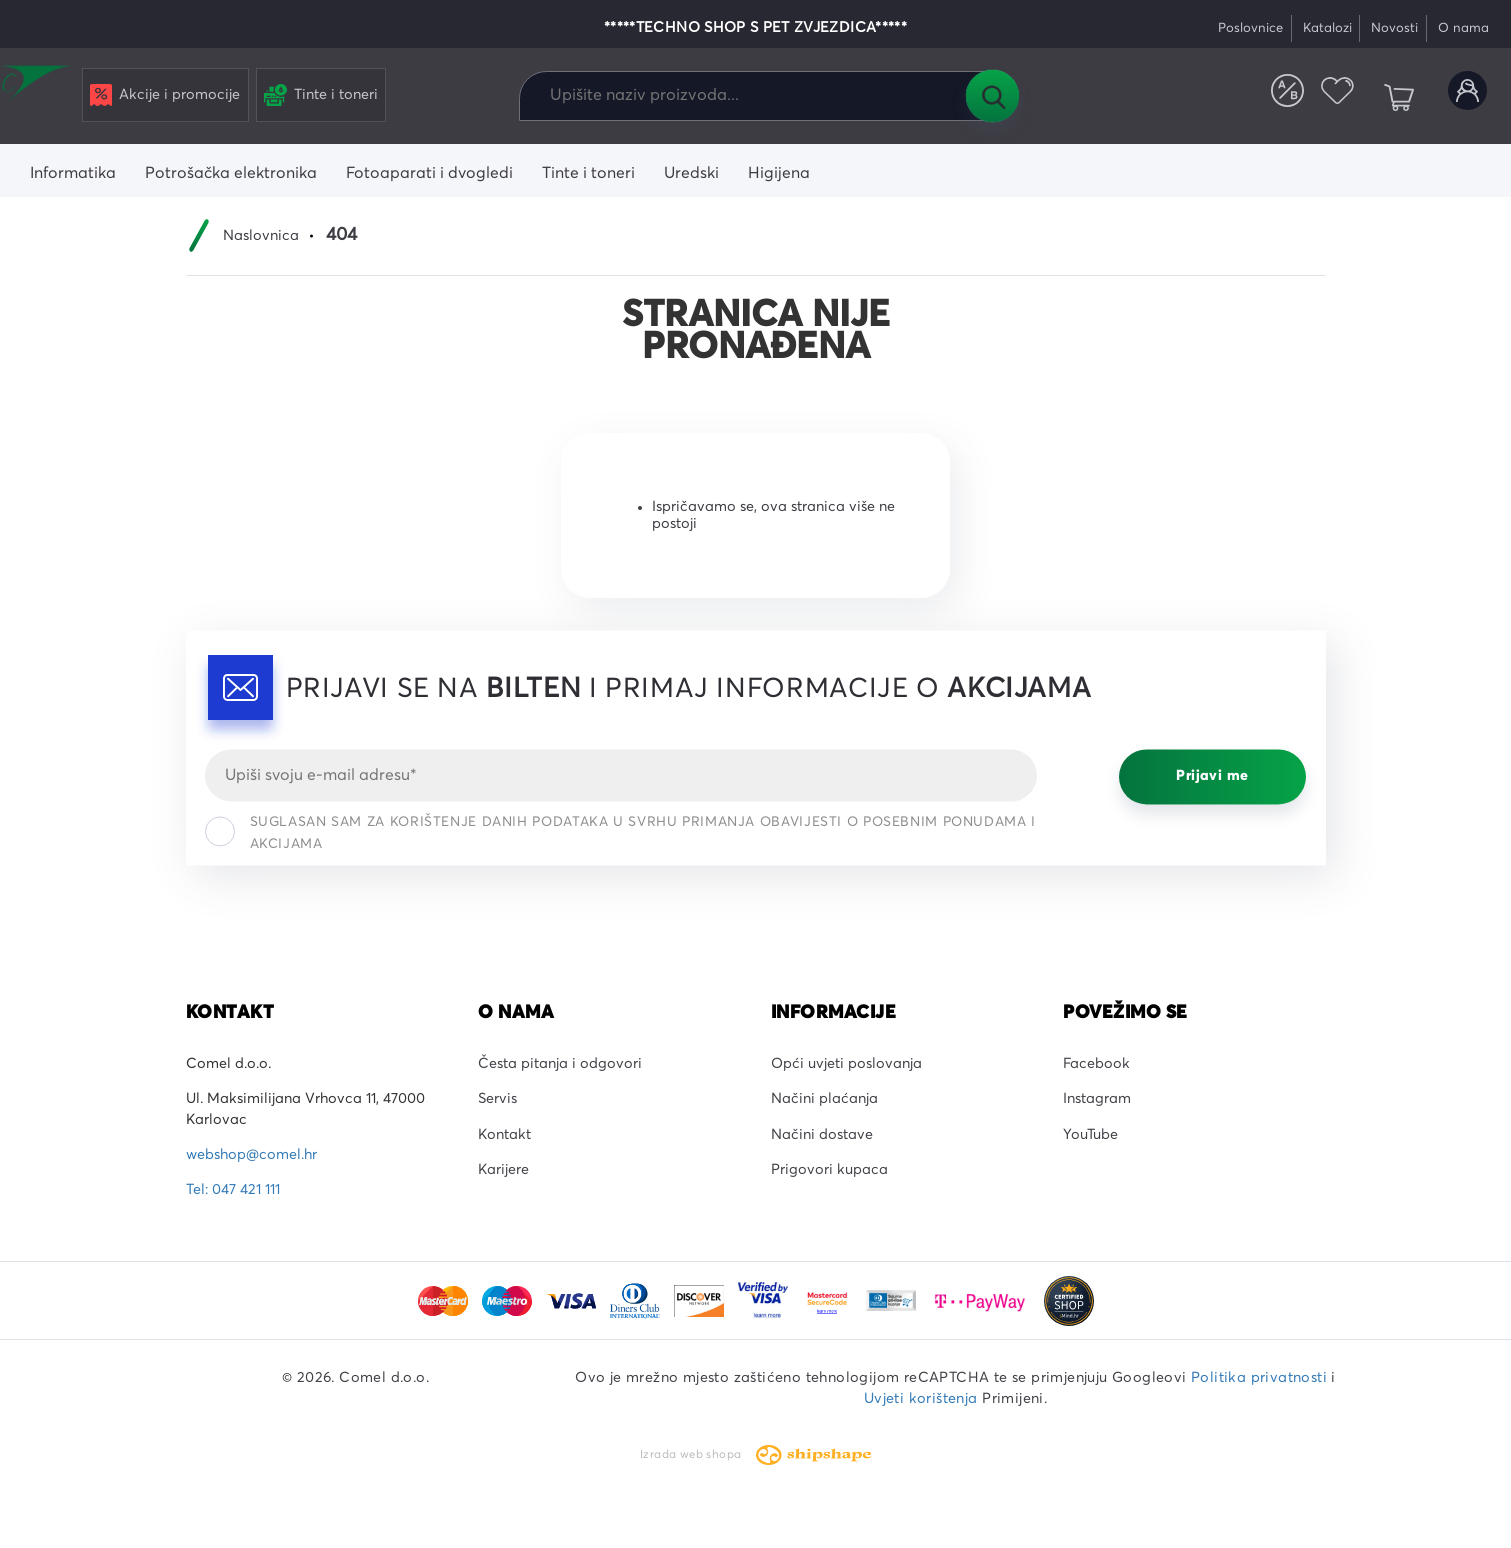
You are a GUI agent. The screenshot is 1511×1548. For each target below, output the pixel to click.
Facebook (1096, 1064)
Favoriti (1311, 98)
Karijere (503, 1170)
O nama (1463, 28)
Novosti (1394, 28)
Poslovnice (1250, 28)
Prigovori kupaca (829, 1170)
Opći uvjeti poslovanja (846, 1064)
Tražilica (992, 96)
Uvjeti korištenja (921, 1399)
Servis (497, 1099)
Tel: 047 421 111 (233, 1190)
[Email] (621, 775)
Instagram (1097, 1099)
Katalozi (1327, 28)
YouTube (1090, 1135)
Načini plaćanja (824, 1099)
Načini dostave (822, 1135)
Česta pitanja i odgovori (560, 1064)
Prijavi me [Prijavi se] (1212, 777)
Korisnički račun (1460, 98)
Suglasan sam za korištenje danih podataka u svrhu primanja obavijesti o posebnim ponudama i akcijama (620, 833)
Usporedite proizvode (1244, 98)
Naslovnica (261, 236)
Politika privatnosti (1259, 1378)
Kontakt (504, 1135)
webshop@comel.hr (251, 1155)
